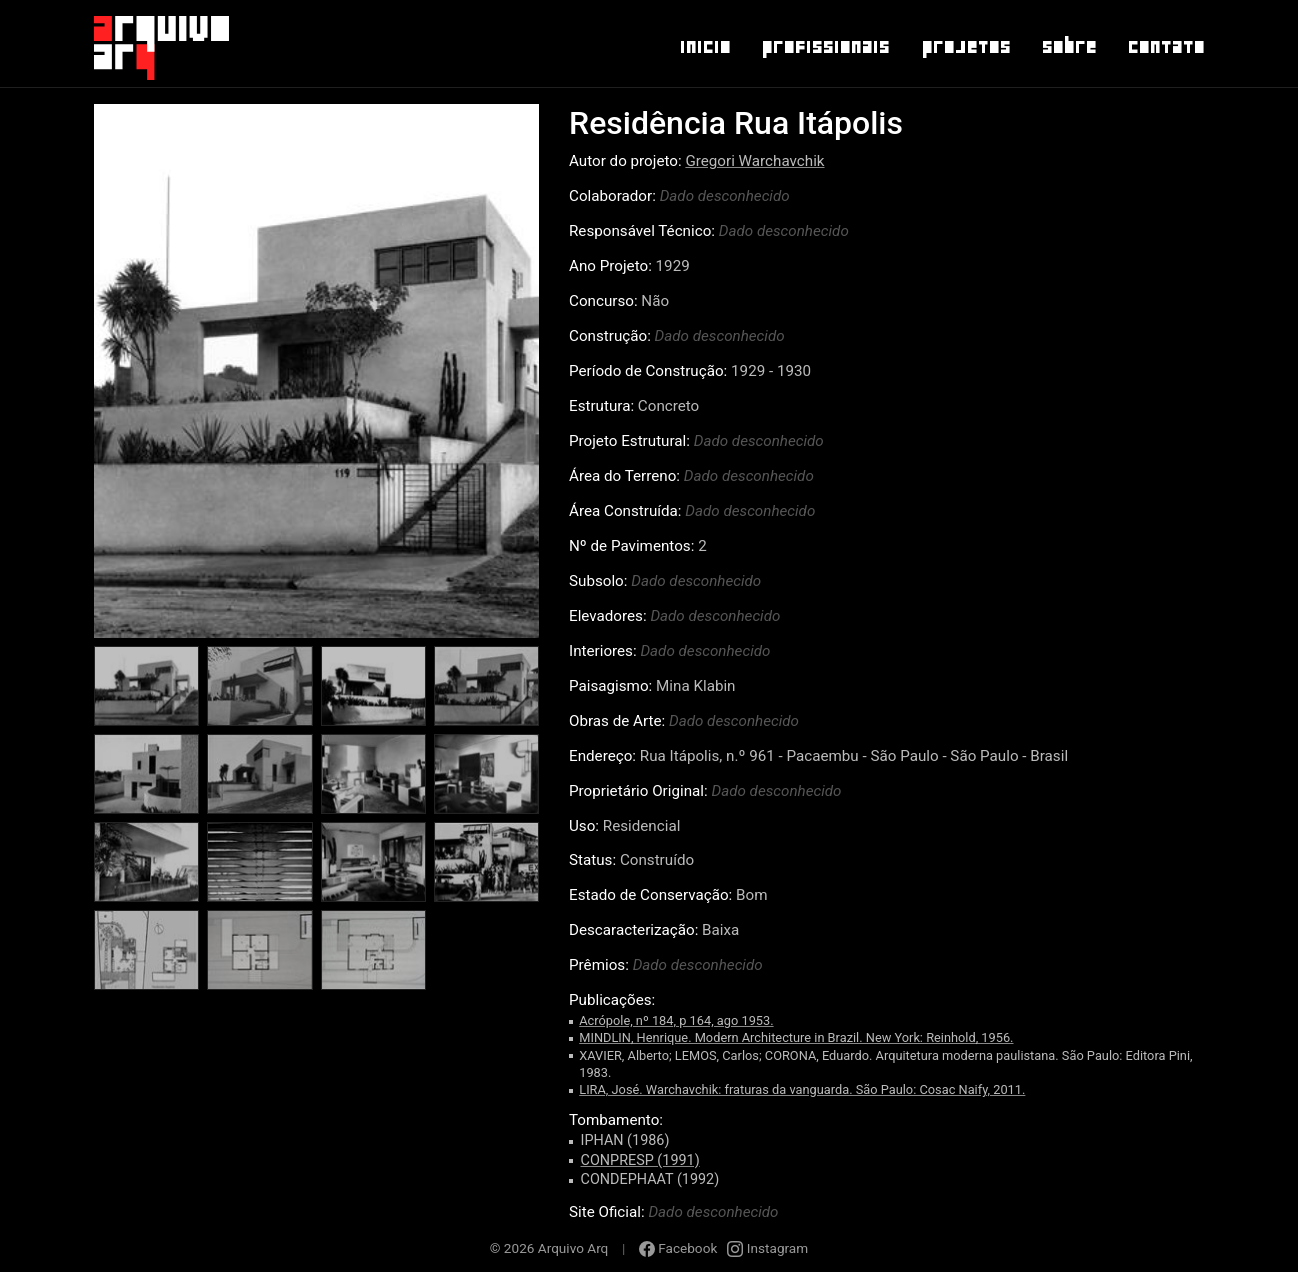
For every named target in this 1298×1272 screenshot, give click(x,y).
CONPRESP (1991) (640, 1160)
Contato (1165, 47)
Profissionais (825, 47)
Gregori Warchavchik (754, 161)
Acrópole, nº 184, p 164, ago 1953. (676, 1020)
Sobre (1068, 47)
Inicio (704, 47)
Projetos (965, 47)
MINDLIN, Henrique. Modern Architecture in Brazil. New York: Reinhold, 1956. (796, 1037)
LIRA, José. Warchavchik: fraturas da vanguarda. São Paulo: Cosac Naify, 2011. (802, 1089)
